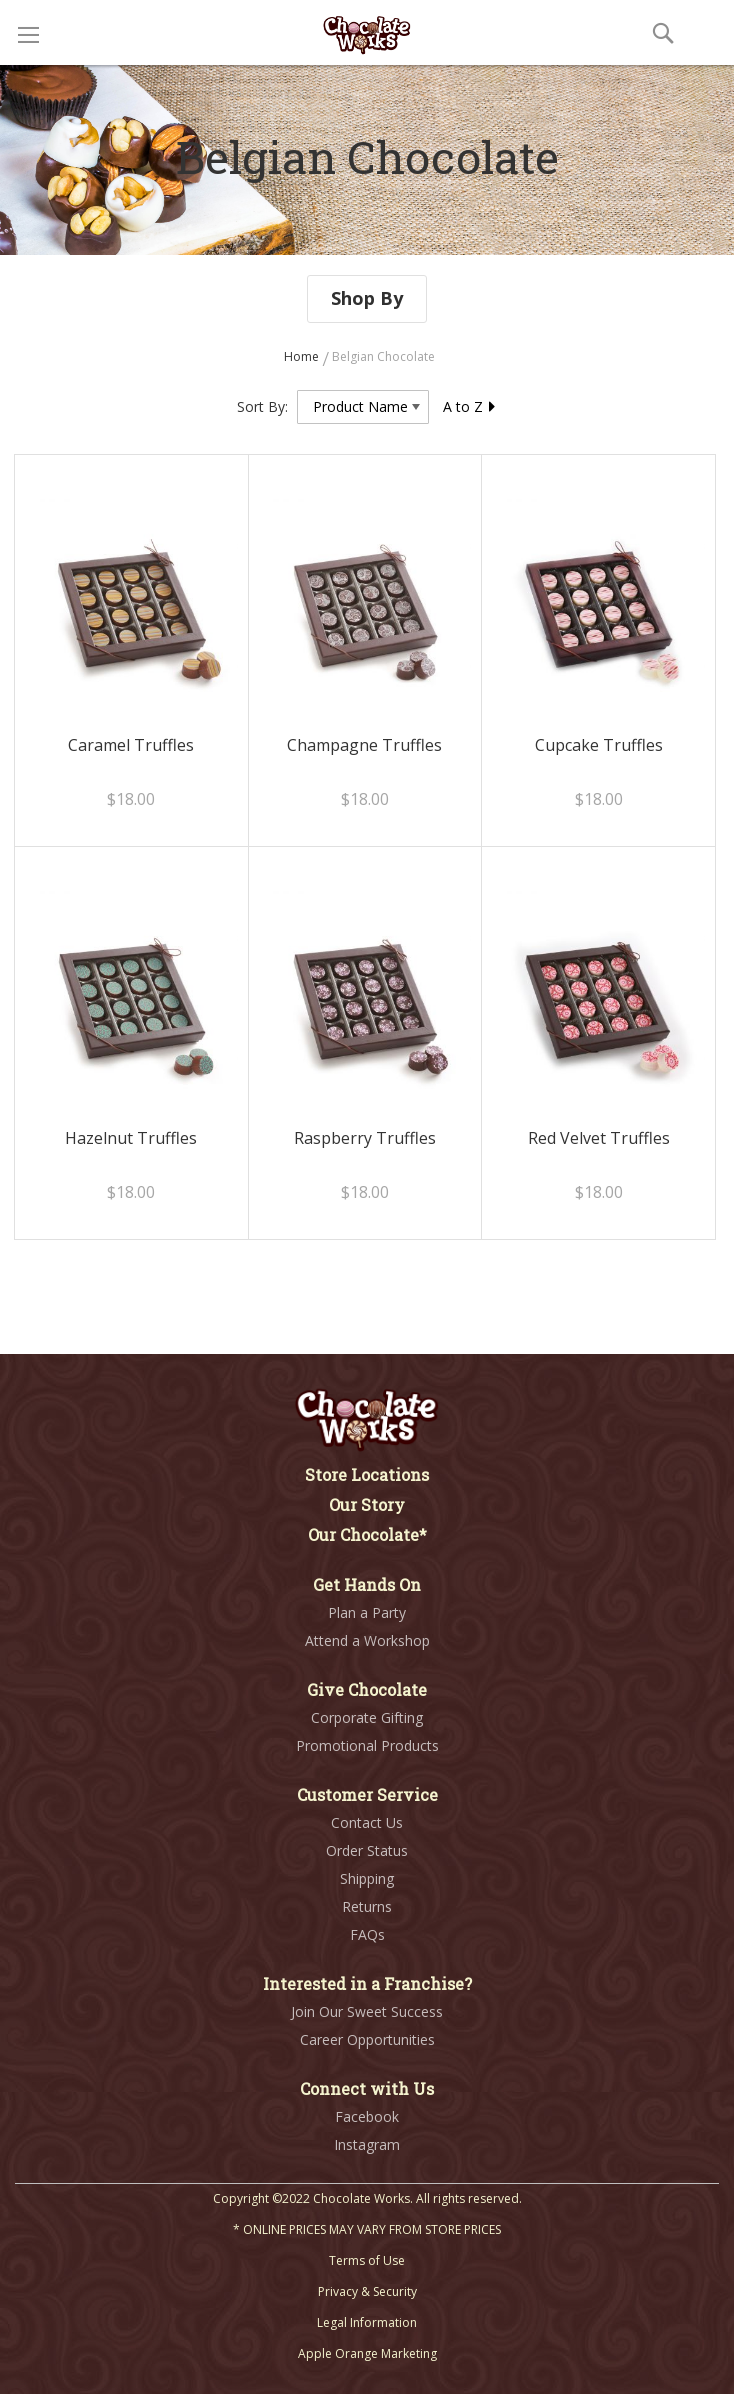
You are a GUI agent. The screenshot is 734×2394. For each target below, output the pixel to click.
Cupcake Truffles (599, 745)
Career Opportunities (367, 2039)
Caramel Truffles (131, 745)
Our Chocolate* (367, 1534)
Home (303, 356)
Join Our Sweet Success (367, 2011)
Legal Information (367, 2322)
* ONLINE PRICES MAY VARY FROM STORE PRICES (367, 2229)
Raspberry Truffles (365, 1138)
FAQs (367, 1934)
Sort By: (262, 406)
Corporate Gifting (367, 1717)
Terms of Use (367, 2260)
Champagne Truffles (364, 745)
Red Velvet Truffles (599, 1138)
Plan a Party (367, 1612)
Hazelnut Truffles (131, 1138)
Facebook (367, 2116)
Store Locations (367, 1474)
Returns (367, 1906)
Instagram (367, 2144)
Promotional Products (367, 1745)
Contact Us (367, 1822)
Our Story (367, 1504)
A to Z (470, 406)
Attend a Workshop (367, 1640)
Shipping (367, 1878)
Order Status (367, 1850)
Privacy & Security (367, 2291)
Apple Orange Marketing (367, 2353)
